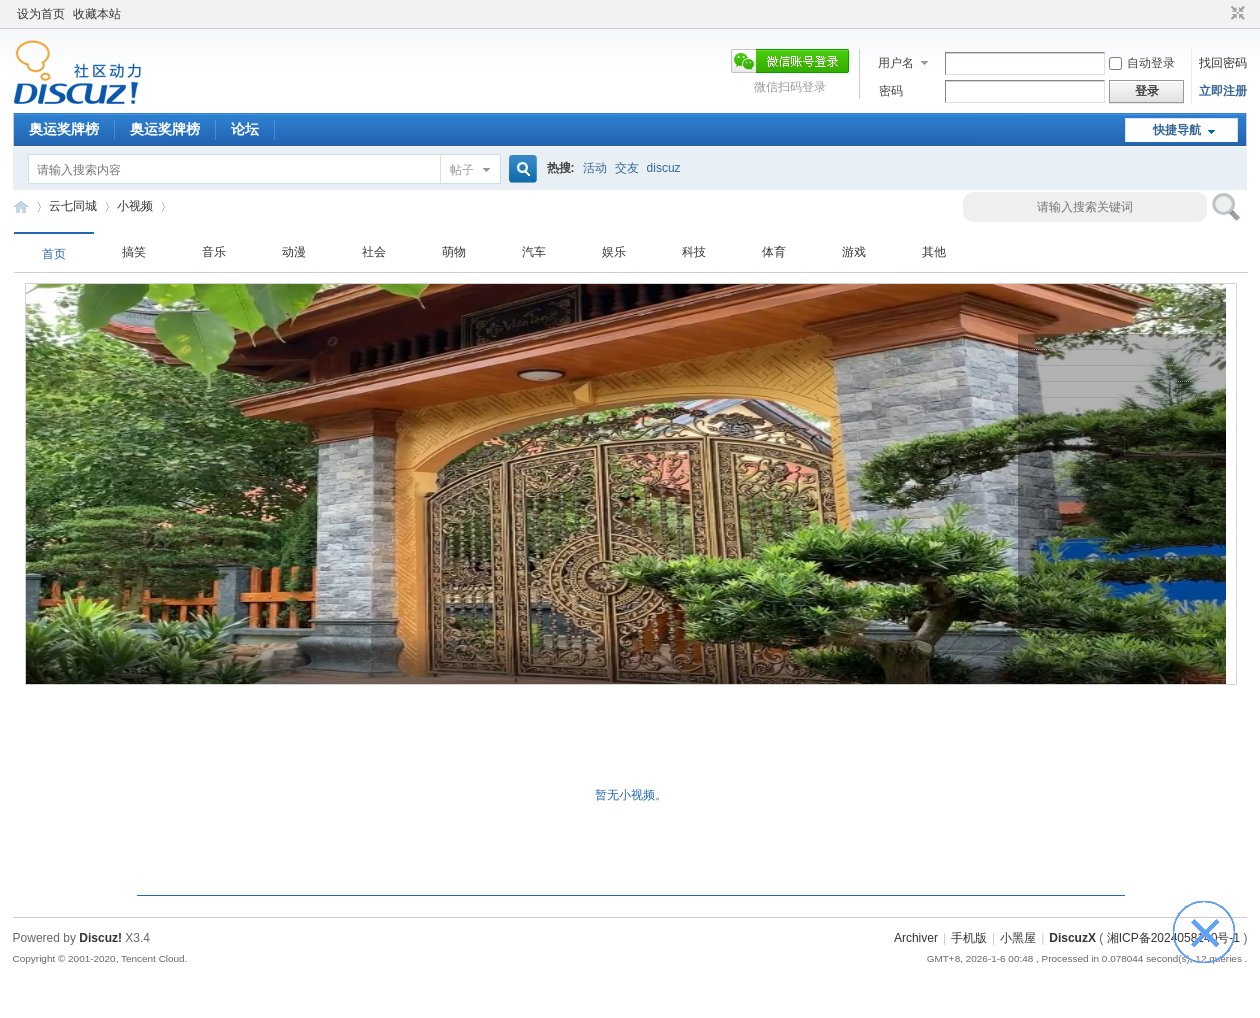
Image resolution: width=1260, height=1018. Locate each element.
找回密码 (1223, 63)
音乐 (214, 252)
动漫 (294, 252)
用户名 (896, 63)
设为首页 (41, 14)
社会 (374, 252)
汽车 (534, 252)
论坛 (245, 129)
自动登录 (1142, 63)
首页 (54, 254)
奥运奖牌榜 (64, 129)
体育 (774, 252)
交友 (627, 168)
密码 (891, 91)
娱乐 (614, 252)
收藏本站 (97, 14)
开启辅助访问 (1219, 14)
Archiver (916, 938)
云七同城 (21, 206)
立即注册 (1223, 91)
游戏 (854, 252)
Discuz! (100, 938)
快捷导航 (1177, 130)
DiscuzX (1072, 938)
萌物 (454, 252)
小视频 (135, 206)
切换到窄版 (1235, 14)
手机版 (969, 938)
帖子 (462, 170)
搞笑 (134, 252)
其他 (934, 252)
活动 (595, 168)
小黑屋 (1018, 938)
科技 (694, 252)
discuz (664, 168)
